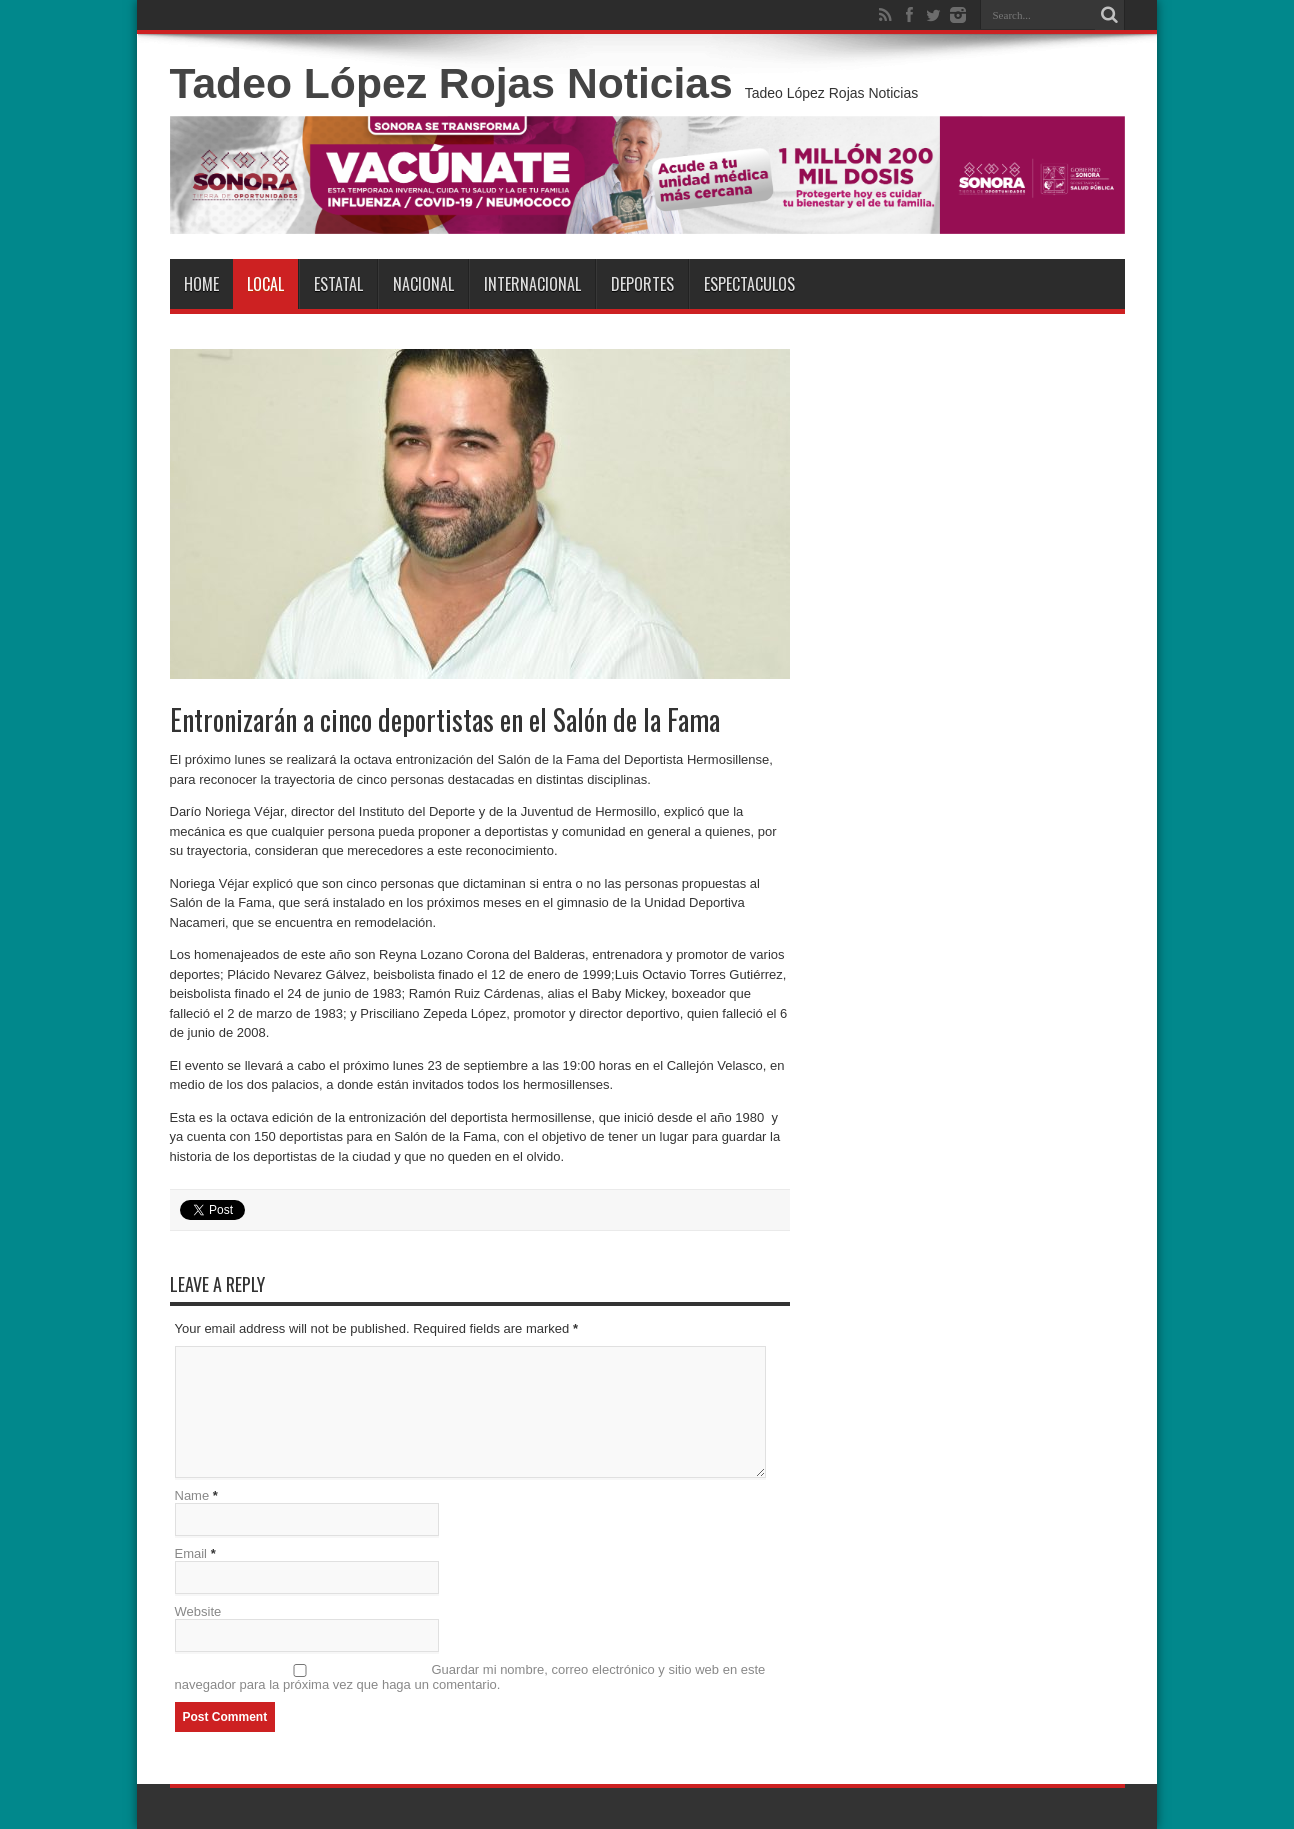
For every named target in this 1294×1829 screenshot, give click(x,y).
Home (201, 284)
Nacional (423, 284)
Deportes (642, 284)
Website (198, 1611)
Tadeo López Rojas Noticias (451, 83)
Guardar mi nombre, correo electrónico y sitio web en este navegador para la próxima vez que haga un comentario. (470, 1677)
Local (265, 284)
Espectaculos (749, 284)
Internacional (532, 284)
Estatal (338, 284)
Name (192, 1495)
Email (191, 1553)
